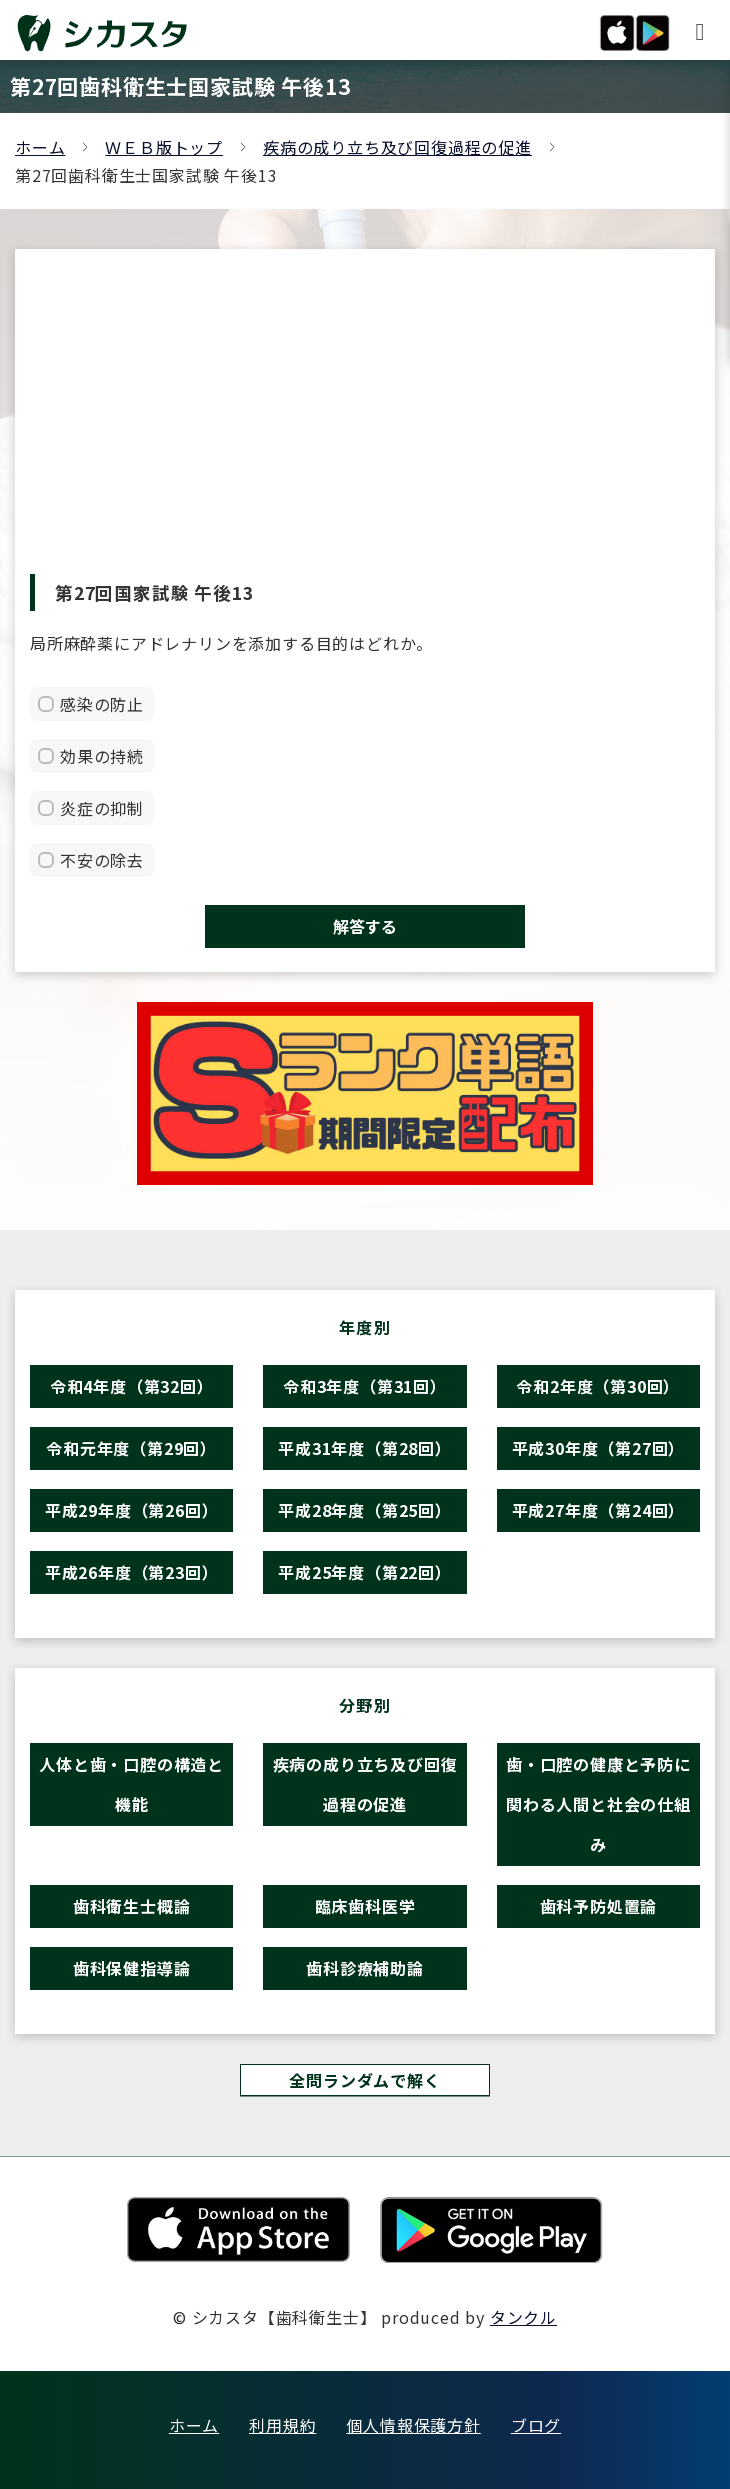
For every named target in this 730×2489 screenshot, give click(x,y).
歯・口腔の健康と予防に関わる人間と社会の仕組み (598, 1804)
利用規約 (282, 2425)
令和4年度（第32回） (132, 1386)
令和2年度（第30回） (598, 1386)
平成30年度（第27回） (599, 1448)
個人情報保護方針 (413, 2425)
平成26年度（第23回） (132, 1572)
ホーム (40, 147)
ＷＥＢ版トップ (164, 147)
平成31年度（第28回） (365, 1448)
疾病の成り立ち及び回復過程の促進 (397, 147)
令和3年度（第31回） (365, 1386)
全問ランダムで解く (364, 2080)
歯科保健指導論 (132, 1968)
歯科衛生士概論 (132, 1906)
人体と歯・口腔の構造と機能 (131, 1784)
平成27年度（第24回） (599, 1510)
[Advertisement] (365, 424)
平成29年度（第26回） (132, 1510)
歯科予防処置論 (599, 1906)
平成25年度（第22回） (365, 1572)
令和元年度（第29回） (131, 1448)
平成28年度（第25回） (365, 1510)
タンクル (523, 2317)
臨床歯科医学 (365, 1906)
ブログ (536, 2425)
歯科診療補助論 (365, 1968)
